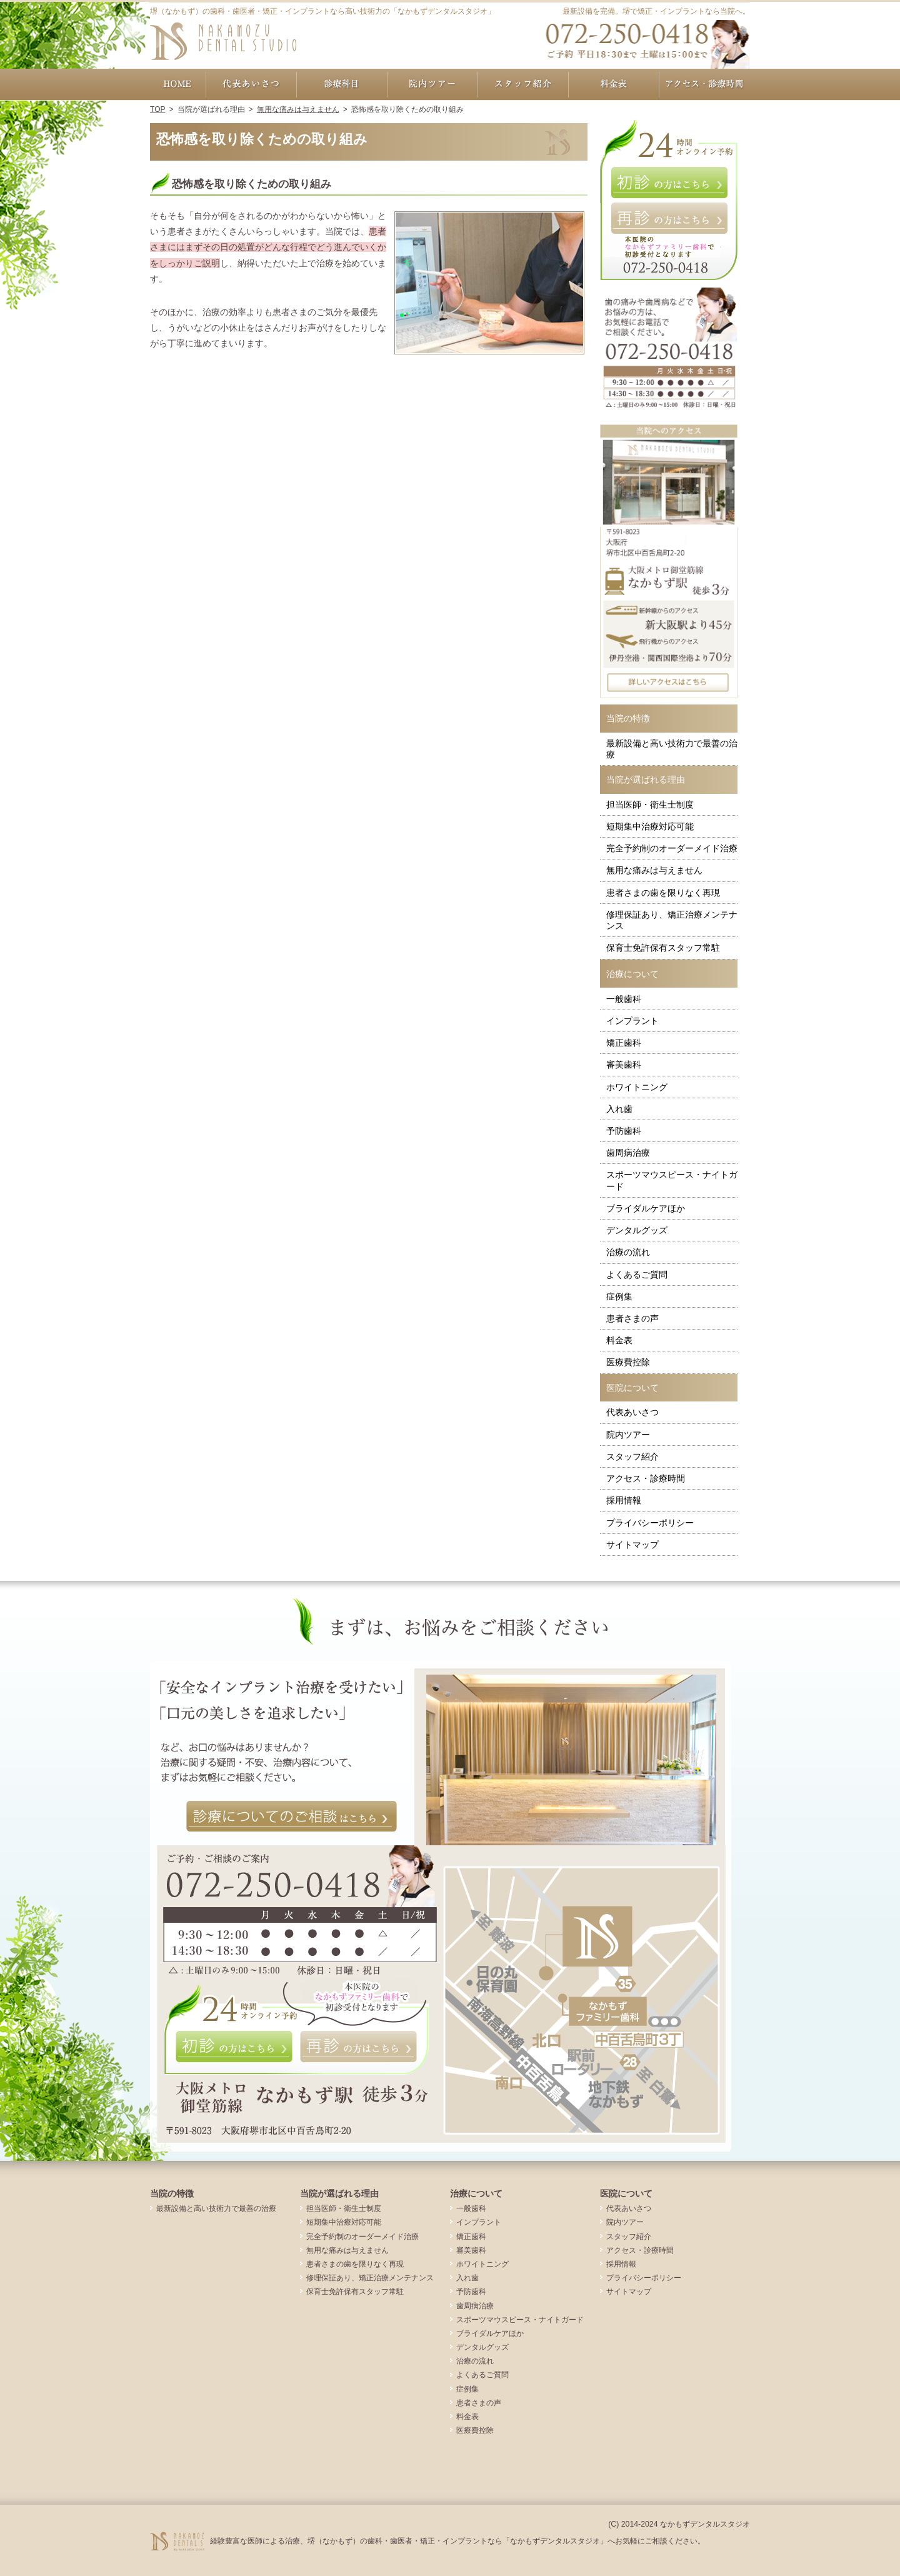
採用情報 (623, 1500)
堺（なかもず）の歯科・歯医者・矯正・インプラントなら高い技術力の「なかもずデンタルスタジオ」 (322, 11)
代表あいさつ (632, 1412)
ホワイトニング (637, 1087)
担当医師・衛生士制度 (650, 804)
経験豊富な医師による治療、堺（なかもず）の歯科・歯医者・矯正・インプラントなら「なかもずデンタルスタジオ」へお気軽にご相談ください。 (457, 2541)
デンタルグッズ (637, 1230)
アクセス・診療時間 (645, 1478)
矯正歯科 (623, 1043)
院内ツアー (628, 1435)
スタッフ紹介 (632, 1456)
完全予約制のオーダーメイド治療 (672, 848)
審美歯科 (623, 1065)
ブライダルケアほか (645, 1208)
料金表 (619, 1340)
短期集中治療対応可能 (650, 826)
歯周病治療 (628, 1153)
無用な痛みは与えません (654, 870)
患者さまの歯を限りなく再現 (663, 893)
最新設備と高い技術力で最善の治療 (672, 748)
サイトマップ (632, 1545)
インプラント (632, 1021)
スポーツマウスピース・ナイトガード (672, 1180)
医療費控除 (628, 1362)
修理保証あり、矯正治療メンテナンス (672, 920)
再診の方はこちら (669, 218)
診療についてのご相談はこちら (291, 1816)
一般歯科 (623, 999)
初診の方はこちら (669, 182)
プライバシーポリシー (650, 1523)
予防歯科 (623, 1131)
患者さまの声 (632, 1318)
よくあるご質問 (637, 1275)
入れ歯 (619, 1109)
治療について (632, 974)
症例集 (619, 1296)
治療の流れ (628, 1252)
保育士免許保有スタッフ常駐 (663, 948)
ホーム (178, 84)
